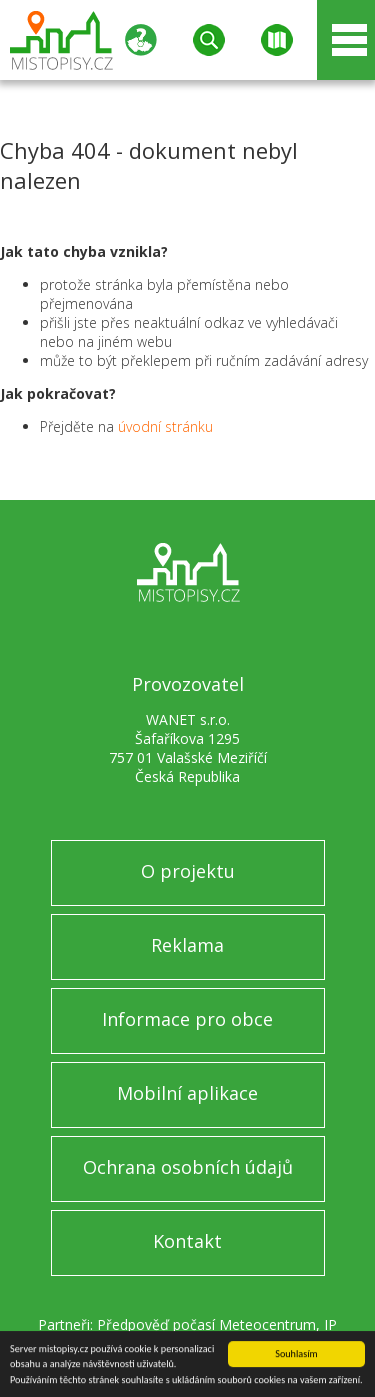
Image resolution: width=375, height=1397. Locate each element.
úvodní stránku (165, 426)
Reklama (187, 945)
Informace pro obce (187, 1019)
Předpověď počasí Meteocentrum (206, 1324)
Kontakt (187, 1241)
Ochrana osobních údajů (188, 1167)
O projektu (188, 871)
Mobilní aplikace (187, 1093)
